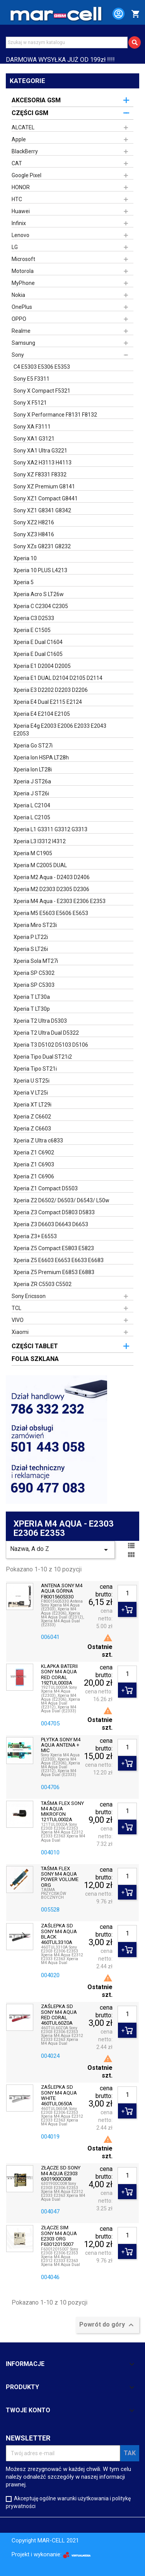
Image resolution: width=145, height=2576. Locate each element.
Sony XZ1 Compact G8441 (46, 498)
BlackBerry (25, 151)
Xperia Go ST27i (33, 745)
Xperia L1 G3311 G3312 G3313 (50, 829)
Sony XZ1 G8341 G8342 (42, 510)
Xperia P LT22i (31, 937)
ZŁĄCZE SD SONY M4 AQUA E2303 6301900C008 (60, 2173)
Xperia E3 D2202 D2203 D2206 (51, 690)
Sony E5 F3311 (31, 379)
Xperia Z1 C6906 (34, 1176)
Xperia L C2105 (32, 817)
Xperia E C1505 (32, 630)
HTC (17, 199)
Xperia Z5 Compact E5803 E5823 (54, 1248)
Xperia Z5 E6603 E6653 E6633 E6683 (59, 1260)
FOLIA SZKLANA (35, 1359)
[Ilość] (127, 1593)
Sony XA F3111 (32, 427)
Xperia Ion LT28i (33, 769)
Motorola (23, 271)
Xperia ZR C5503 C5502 (43, 1284)
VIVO (18, 1320)
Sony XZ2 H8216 (34, 522)
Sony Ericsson (29, 1296)
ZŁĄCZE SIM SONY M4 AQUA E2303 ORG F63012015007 (59, 2236)
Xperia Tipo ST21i (35, 1069)
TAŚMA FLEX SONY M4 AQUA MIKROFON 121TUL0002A (62, 1812)
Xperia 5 (24, 582)
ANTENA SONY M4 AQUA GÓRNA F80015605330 (61, 1591)
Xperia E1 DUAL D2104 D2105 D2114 (58, 678)
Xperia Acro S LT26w (39, 594)
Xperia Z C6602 (32, 1116)
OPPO (19, 319)
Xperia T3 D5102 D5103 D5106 (51, 1045)
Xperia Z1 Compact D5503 (46, 1188)
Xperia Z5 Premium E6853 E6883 (54, 1272)
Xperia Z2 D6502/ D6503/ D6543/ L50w (61, 1200)
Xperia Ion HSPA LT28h (41, 757)
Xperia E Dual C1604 (38, 642)
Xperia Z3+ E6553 (35, 1236)
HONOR (21, 187)
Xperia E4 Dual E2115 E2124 (48, 702)
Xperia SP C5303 (34, 985)
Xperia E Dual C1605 (38, 654)
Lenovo (20, 235)
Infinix (19, 223)
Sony (18, 355)
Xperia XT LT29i (32, 1105)
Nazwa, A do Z (60, 1549)
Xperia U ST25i (31, 1081)
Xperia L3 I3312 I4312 (40, 841)
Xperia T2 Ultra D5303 (40, 1021)
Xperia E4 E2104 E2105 (42, 714)
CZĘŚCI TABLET (35, 1346)
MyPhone (23, 283)
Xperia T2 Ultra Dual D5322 (46, 1033)
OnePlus (22, 307)
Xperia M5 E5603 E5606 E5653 (51, 913)
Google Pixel (26, 175)
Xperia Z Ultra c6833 (38, 1140)
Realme (21, 331)
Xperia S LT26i (31, 949)
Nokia (18, 295)
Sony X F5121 (30, 403)
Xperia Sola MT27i (36, 961)
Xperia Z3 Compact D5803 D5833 (54, 1212)
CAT (17, 163)
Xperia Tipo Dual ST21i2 (43, 1057)
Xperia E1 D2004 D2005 (42, 666)
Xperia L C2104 (32, 805)
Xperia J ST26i (31, 793)
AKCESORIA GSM (36, 100)
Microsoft (23, 259)
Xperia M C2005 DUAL (40, 865)
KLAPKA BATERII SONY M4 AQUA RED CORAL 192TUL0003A (59, 1675)
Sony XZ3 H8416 (34, 534)
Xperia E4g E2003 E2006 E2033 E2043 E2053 (60, 730)
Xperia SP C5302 (34, 973)
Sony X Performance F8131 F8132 (55, 415)
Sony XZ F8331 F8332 (40, 474)
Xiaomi (20, 1332)
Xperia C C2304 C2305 (41, 606)
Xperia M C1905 (33, 853)
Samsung (23, 343)
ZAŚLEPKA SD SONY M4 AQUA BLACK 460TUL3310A (59, 1934)
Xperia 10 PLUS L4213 (40, 570)
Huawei (21, 211)
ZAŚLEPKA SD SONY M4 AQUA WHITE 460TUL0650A (59, 2096)
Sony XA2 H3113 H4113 (43, 462)
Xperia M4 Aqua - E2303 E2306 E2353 (60, 901)
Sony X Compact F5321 (42, 391)
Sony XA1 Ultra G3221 (40, 450)
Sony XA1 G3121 (34, 439)
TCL (16, 1308)
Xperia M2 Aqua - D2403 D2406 (52, 877)
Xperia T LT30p (32, 1009)
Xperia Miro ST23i (35, 925)
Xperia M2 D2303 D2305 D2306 (51, 889)
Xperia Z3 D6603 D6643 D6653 (51, 1224)
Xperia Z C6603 (32, 1128)
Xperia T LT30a (32, 997)
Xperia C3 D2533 (34, 618)
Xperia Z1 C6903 (34, 1164)
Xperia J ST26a (32, 781)
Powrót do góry (107, 2325)
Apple (19, 139)
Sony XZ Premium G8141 (44, 486)
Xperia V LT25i (31, 1093)
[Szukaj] (67, 42)
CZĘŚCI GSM (30, 113)
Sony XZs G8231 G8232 (42, 546)
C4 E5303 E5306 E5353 (42, 367)
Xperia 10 (25, 558)
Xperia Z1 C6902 (34, 1152)
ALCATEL (23, 127)
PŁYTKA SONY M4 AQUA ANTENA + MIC (60, 1745)
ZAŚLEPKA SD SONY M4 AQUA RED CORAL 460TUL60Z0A (59, 2015)
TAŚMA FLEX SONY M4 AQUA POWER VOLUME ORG (59, 1877)
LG (15, 247)
